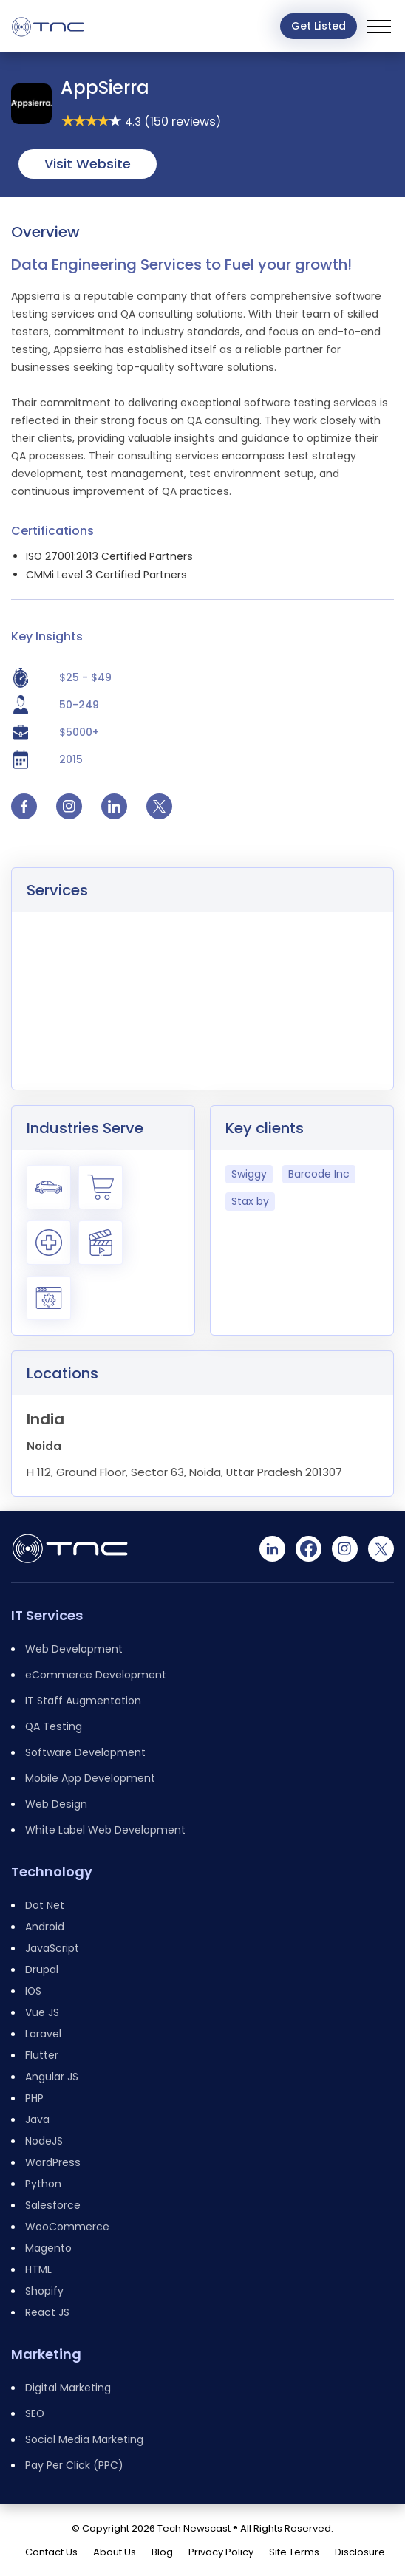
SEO (34, 2413)
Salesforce (53, 2205)
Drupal (41, 1969)
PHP (34, 2098)
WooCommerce (67, 2226)
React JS (47, 2312)
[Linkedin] (272, 1549)
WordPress (53, 2162)
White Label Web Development (105, 1829)
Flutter (41, 2055)
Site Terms (294, 2552)
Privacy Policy (220, 2552)
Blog (162, 2552)
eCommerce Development (95, 1674)
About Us (114, 2552)
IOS (33, 1991)
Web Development (74, 1648)
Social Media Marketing (84, 2439)
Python (43, 2183)
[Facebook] (308, 1549)
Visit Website (87, 163)
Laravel (43, 2033)
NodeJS (44, 2140)
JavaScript (52, 1948)
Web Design (56, 1804)
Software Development (85, 1752)
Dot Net (44, 1905)
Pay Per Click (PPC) (74, 2465)
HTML (38, 2269)
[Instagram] (345, 1549)
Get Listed (318, 25)
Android (44, 1926)
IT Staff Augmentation (83, 1700)
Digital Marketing (68, 2387)
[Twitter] (381, 1549)
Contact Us (51, 2552)
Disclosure (360, 2552)
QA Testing (53, 1726)
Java (37, 2119)
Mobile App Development (90, 1778)
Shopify (44, 2290)
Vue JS (42, 2012)
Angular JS (51, 2076)
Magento (48, 2248)
